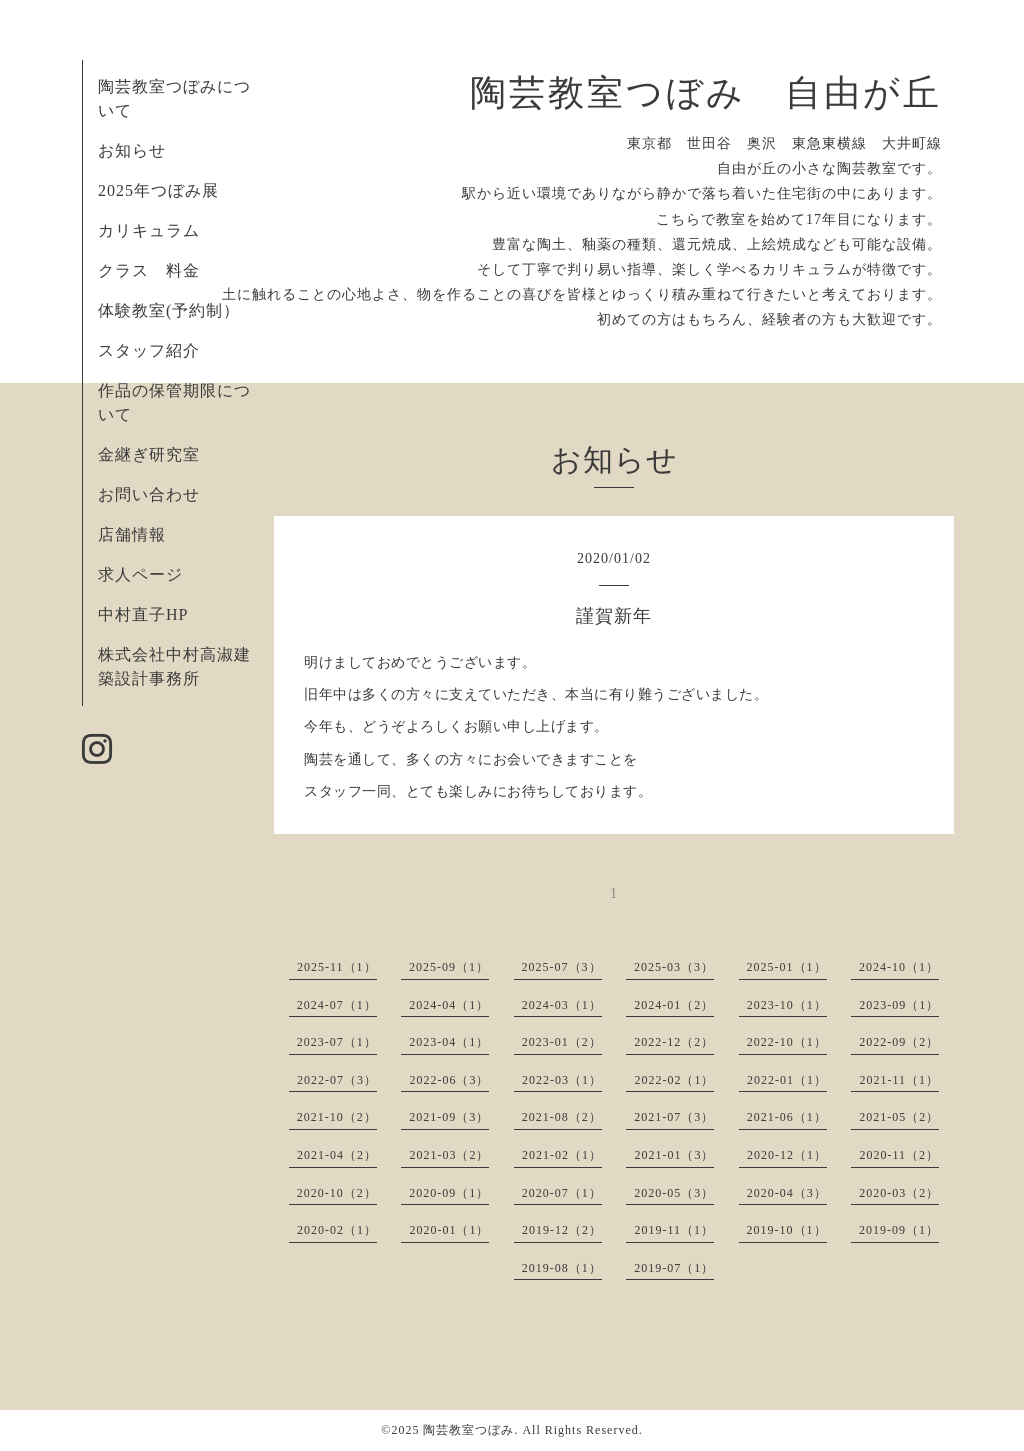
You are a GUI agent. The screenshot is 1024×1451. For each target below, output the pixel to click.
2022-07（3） (337, 1080)
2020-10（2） (337, 1193)
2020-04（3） (787, 1193)
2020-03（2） (899, 1193)
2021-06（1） (787, 1117)
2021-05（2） (899, 1117)
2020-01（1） (449, 1230)
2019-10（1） (787, 1230)
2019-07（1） (674, 1268)
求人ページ (140, 574)
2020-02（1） (337, 1230)
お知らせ (132, 150)
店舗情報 (132, 534)
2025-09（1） (449, 967)
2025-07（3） (562, 967)
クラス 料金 (157, 270)
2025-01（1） (787, 967)
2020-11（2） (899, 1155)
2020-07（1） (562, 1193)
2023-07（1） (337, 1042)
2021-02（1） (562, 1155)
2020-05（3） (674, 1193)
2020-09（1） (449, 1193)
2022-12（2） (674, 1042)
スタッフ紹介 (149, 350)
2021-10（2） (337, 1117)
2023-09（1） (899, 1005)
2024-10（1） (899, 967)
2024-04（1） (449, 1005)
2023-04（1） (449, 1042)
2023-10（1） (787, 1005)
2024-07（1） (337, 1005)
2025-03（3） (674, 967)
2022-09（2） (899, 1042)
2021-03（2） (449, 1155)
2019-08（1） (562, 1268)
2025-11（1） (337, 967)
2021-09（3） (449, 1117)
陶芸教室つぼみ (468, 1430)
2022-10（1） (787, 1042)
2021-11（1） (899, 1080)
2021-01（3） (674, 1155)
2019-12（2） (562, 1230)
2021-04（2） (337, 1155)
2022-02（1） (674, 1080)
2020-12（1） (787, 1155)
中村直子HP (143, 614)
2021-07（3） (674, 1117)
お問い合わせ (149, 494)
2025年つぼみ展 (158, 190)
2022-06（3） (449, 1080)
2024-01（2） (674, 1005)
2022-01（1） (787, 1080)
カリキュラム (149, 230)
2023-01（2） (562, 1042)
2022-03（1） (562, 1080)
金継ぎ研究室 (149, 454)
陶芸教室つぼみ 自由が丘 (706, 93)
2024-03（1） (562, 1005)
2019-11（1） (674, 1230)
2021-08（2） (562, 1117)
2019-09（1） (899, 1230)
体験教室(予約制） (169, 310)
